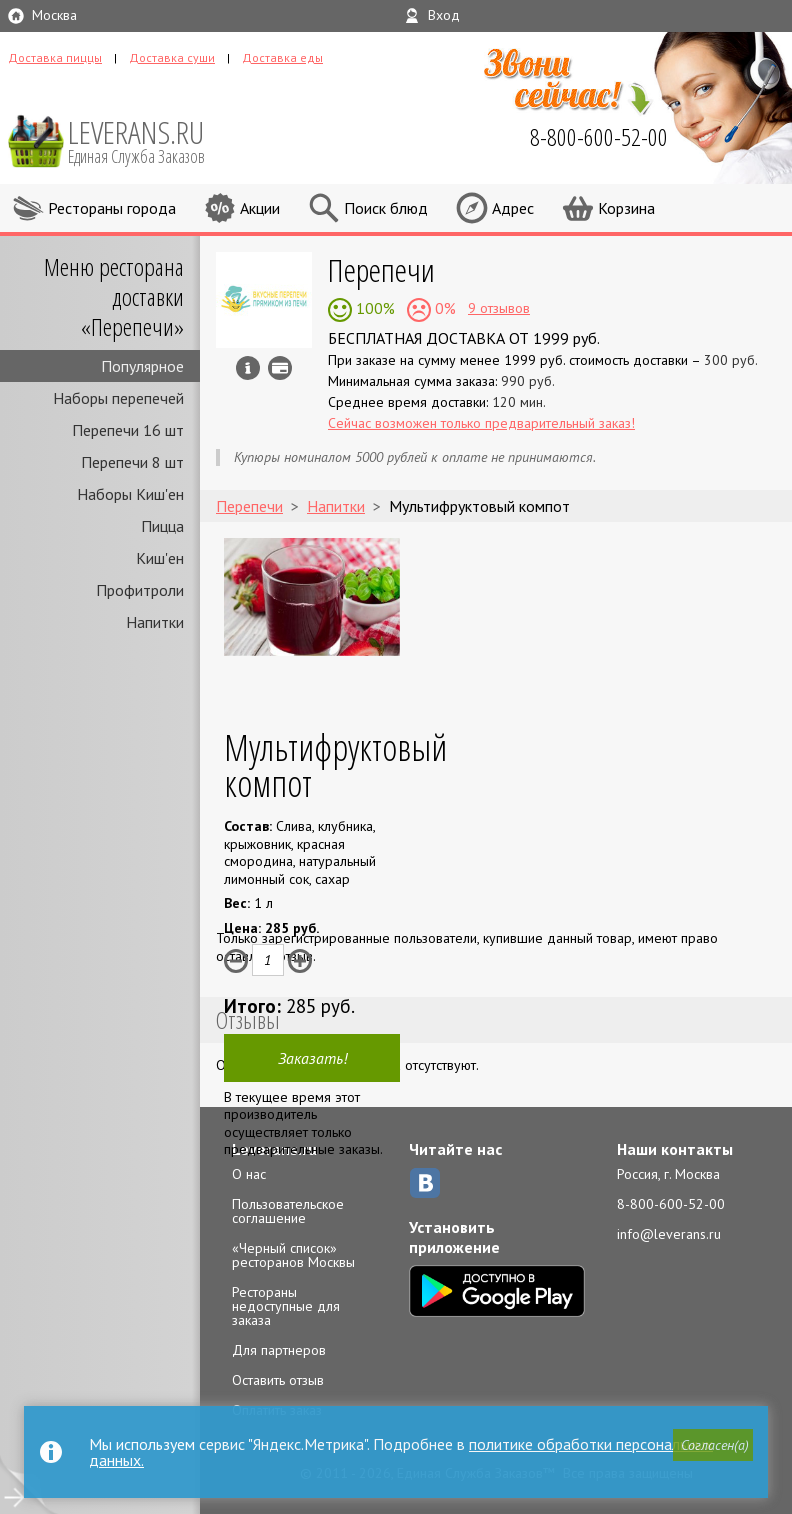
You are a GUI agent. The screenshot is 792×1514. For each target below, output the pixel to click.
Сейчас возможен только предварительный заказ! (481, 423)
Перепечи (381, 269)
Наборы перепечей (118, 398)
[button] (713, 1445)
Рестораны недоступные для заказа (286, 1306)
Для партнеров (279, 1350)
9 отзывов (499, 308)
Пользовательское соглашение (288, 1211)
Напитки (155, 622)
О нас (249, 1174)
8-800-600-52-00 (671, 1204)
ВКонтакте (425, 1183)
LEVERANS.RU (150, 140)
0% (443, 308)
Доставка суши (172, 57)
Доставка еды (282, 57)
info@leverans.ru (669, 1234)
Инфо (248, 368)
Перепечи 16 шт (128, 430)
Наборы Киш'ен (130, 494)
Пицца (162, 526)
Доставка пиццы (55, 57)
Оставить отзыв (278, 1380)
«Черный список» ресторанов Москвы (293, 1255)
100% (373, 308)
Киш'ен (160, 558)
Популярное (142, 366)
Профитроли (140, 590)
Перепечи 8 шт (132, 462)
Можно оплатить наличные (280, 368)
